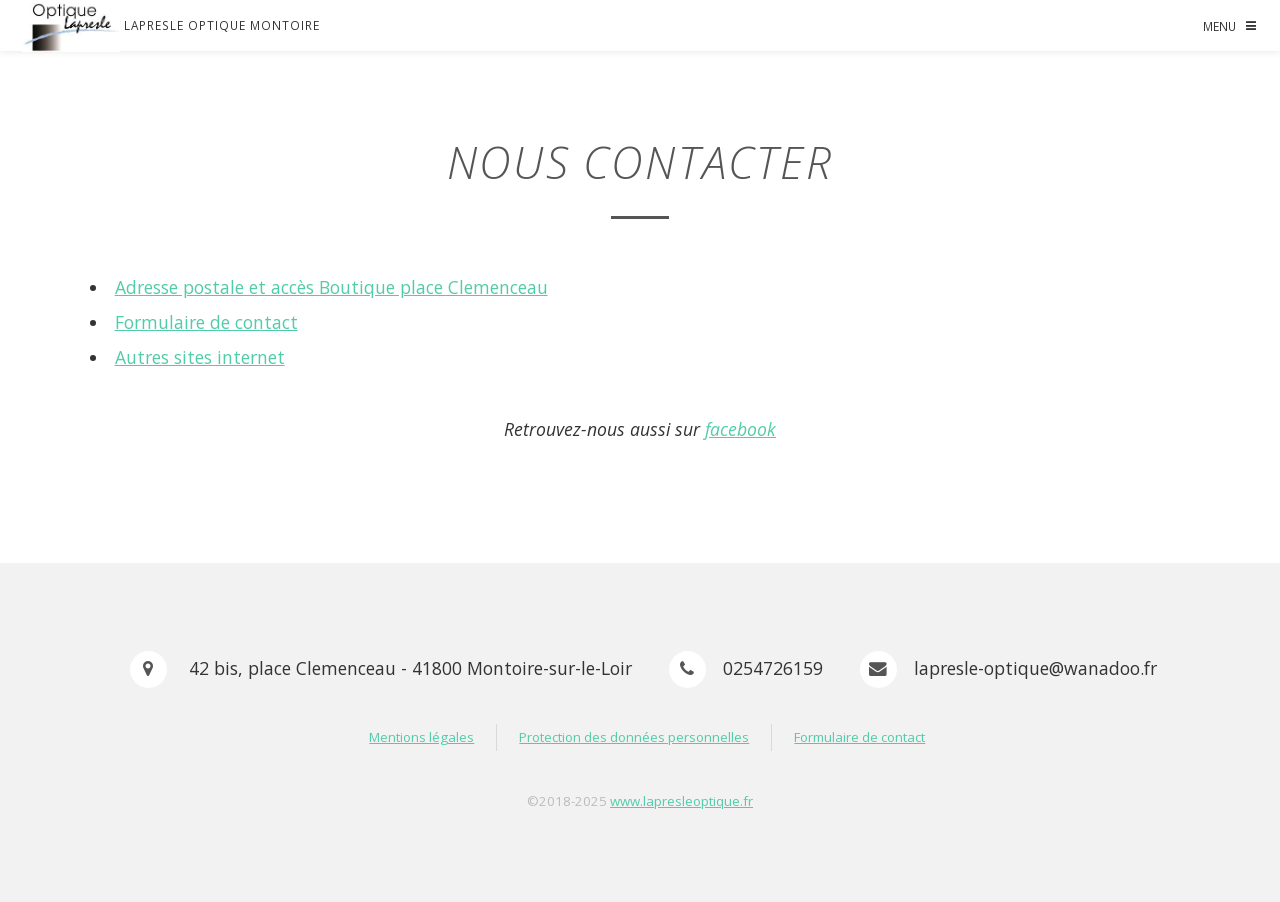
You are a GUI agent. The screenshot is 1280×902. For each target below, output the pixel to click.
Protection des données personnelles (634, 737)
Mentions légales (421, 737)
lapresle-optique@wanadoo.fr (1035, 668)
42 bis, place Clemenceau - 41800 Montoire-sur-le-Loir (408, 668)
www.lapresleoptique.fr (681, 801)
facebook (740, 429)
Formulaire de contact (206, 322)
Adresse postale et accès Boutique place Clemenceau (331, 287)
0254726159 (773, 668)
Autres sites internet (200, 357)
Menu (1219, 26)
